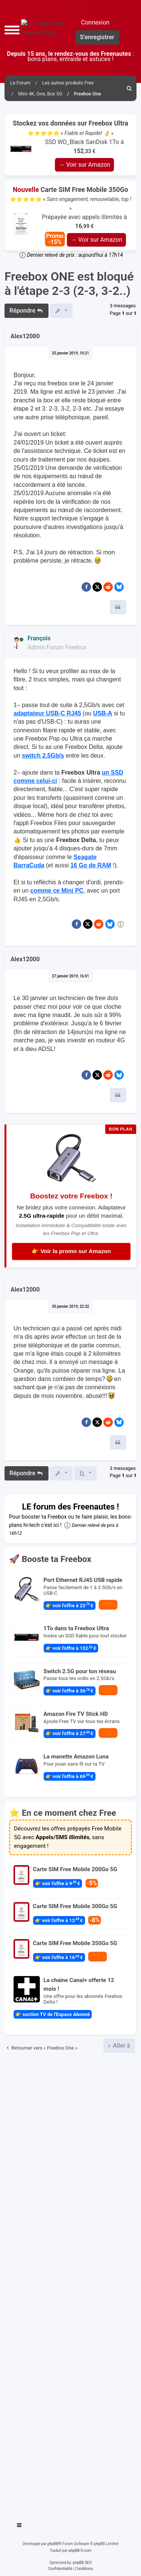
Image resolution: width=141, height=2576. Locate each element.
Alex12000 (25, 336)
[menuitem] (129, 88)
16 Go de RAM (90, 865)
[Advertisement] (70, 2284)
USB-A (102, 713)
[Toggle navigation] (19, 2526)
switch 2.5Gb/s (43, 755)
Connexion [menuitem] (95, 22)
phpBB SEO (82, 2563)
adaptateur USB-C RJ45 (47, 713)
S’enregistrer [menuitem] (97, 37)
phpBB (52, 2544)
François (39, 638)
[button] (12, 29)
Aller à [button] (120, 2045)
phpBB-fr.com (79, 2550)
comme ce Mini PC (56, 890)
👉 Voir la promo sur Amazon (71, 1251)
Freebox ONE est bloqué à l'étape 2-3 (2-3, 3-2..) (69, 283)
